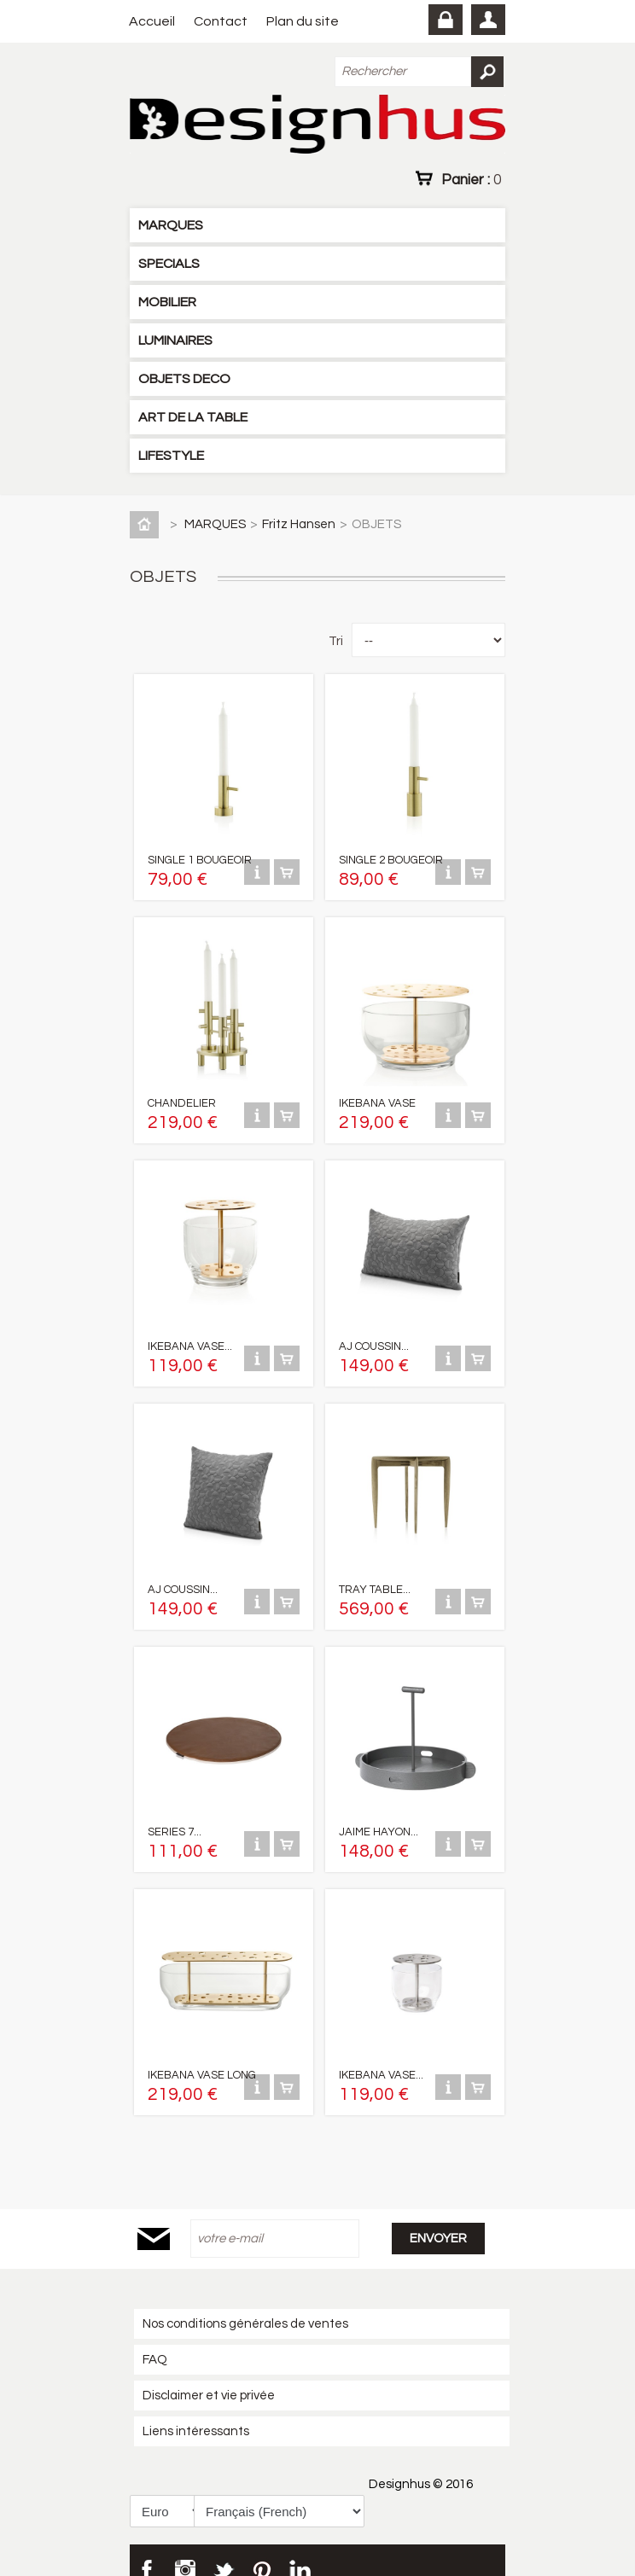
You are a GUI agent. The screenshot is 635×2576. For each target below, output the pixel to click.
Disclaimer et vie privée (209, 2376)
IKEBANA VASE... (190, 1336)
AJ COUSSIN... (374, 1336)
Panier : (471, 179)
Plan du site (302, 21)
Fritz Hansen (298, 524)
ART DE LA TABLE (193, 417)
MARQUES (170, 225)
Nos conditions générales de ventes (245, 2304)
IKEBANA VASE (377, 1096)
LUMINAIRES (175, 340)
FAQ (155, 2340)
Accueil (152, 21)
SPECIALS (169, 263)
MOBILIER (167, 302)
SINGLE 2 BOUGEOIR (391, 857)
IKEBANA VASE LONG (202, 2055)
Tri (336, 641)
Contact (221, 21)
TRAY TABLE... (375, 1576)
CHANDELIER (182, 1096)
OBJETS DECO (184, 379)
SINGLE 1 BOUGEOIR (200, 857)
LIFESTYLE (171, 455)
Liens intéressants (196, 2411)
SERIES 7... (174, 1816)
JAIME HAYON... (378, 1816)
